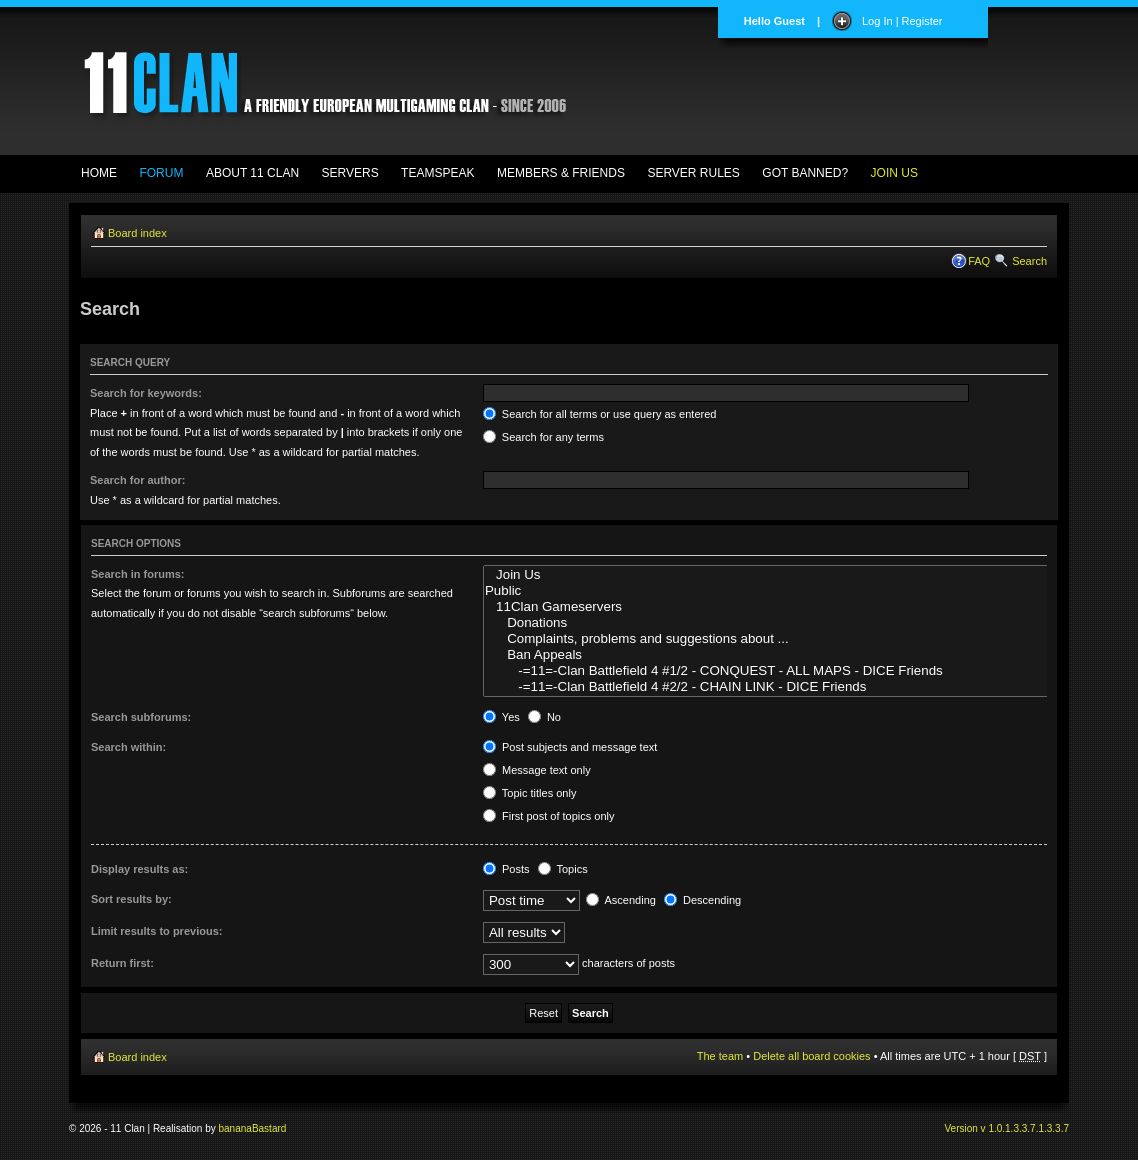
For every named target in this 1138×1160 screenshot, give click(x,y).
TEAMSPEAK (437, 173)
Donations (783, 623)
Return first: (122, 963)
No (544, 717)
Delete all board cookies (811, 1056)
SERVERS (350, 173)
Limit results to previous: (156, 931)
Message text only (537, 770)
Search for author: (137, 480)
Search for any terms (543, 437)
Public (783, 591)
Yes (501, 717)
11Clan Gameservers (783, 607)
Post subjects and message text (570, 747)
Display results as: (139, 869)
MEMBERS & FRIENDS (561, 173)
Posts (506, 869)
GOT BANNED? (805, 173)
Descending (702, 900)
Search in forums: (138, 574)
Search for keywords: (146, 393)
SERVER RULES (693, 173)
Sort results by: (131, 899)
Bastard (269, 1128)
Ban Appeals (783, 655)
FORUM (161, 173)
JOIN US (894, 173)
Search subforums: (141, 717)
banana (235, 1128)
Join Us (783, 575)
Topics (563, 869)
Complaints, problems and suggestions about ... (783, 639)
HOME (99, 173)
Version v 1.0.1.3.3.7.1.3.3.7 (1006, 1128)
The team (720, 1056)
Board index (137, 233)
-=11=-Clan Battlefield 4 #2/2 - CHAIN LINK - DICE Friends (783, 687)
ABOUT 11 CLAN (252, 173)
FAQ (979, 261)
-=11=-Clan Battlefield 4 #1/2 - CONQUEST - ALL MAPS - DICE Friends (783, 671)
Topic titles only (529, 793)
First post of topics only (549, 816)
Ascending (621, 900)
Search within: (128, 747)
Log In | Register (902, 21)
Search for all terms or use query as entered (600, 414)
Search (1029, 261)
